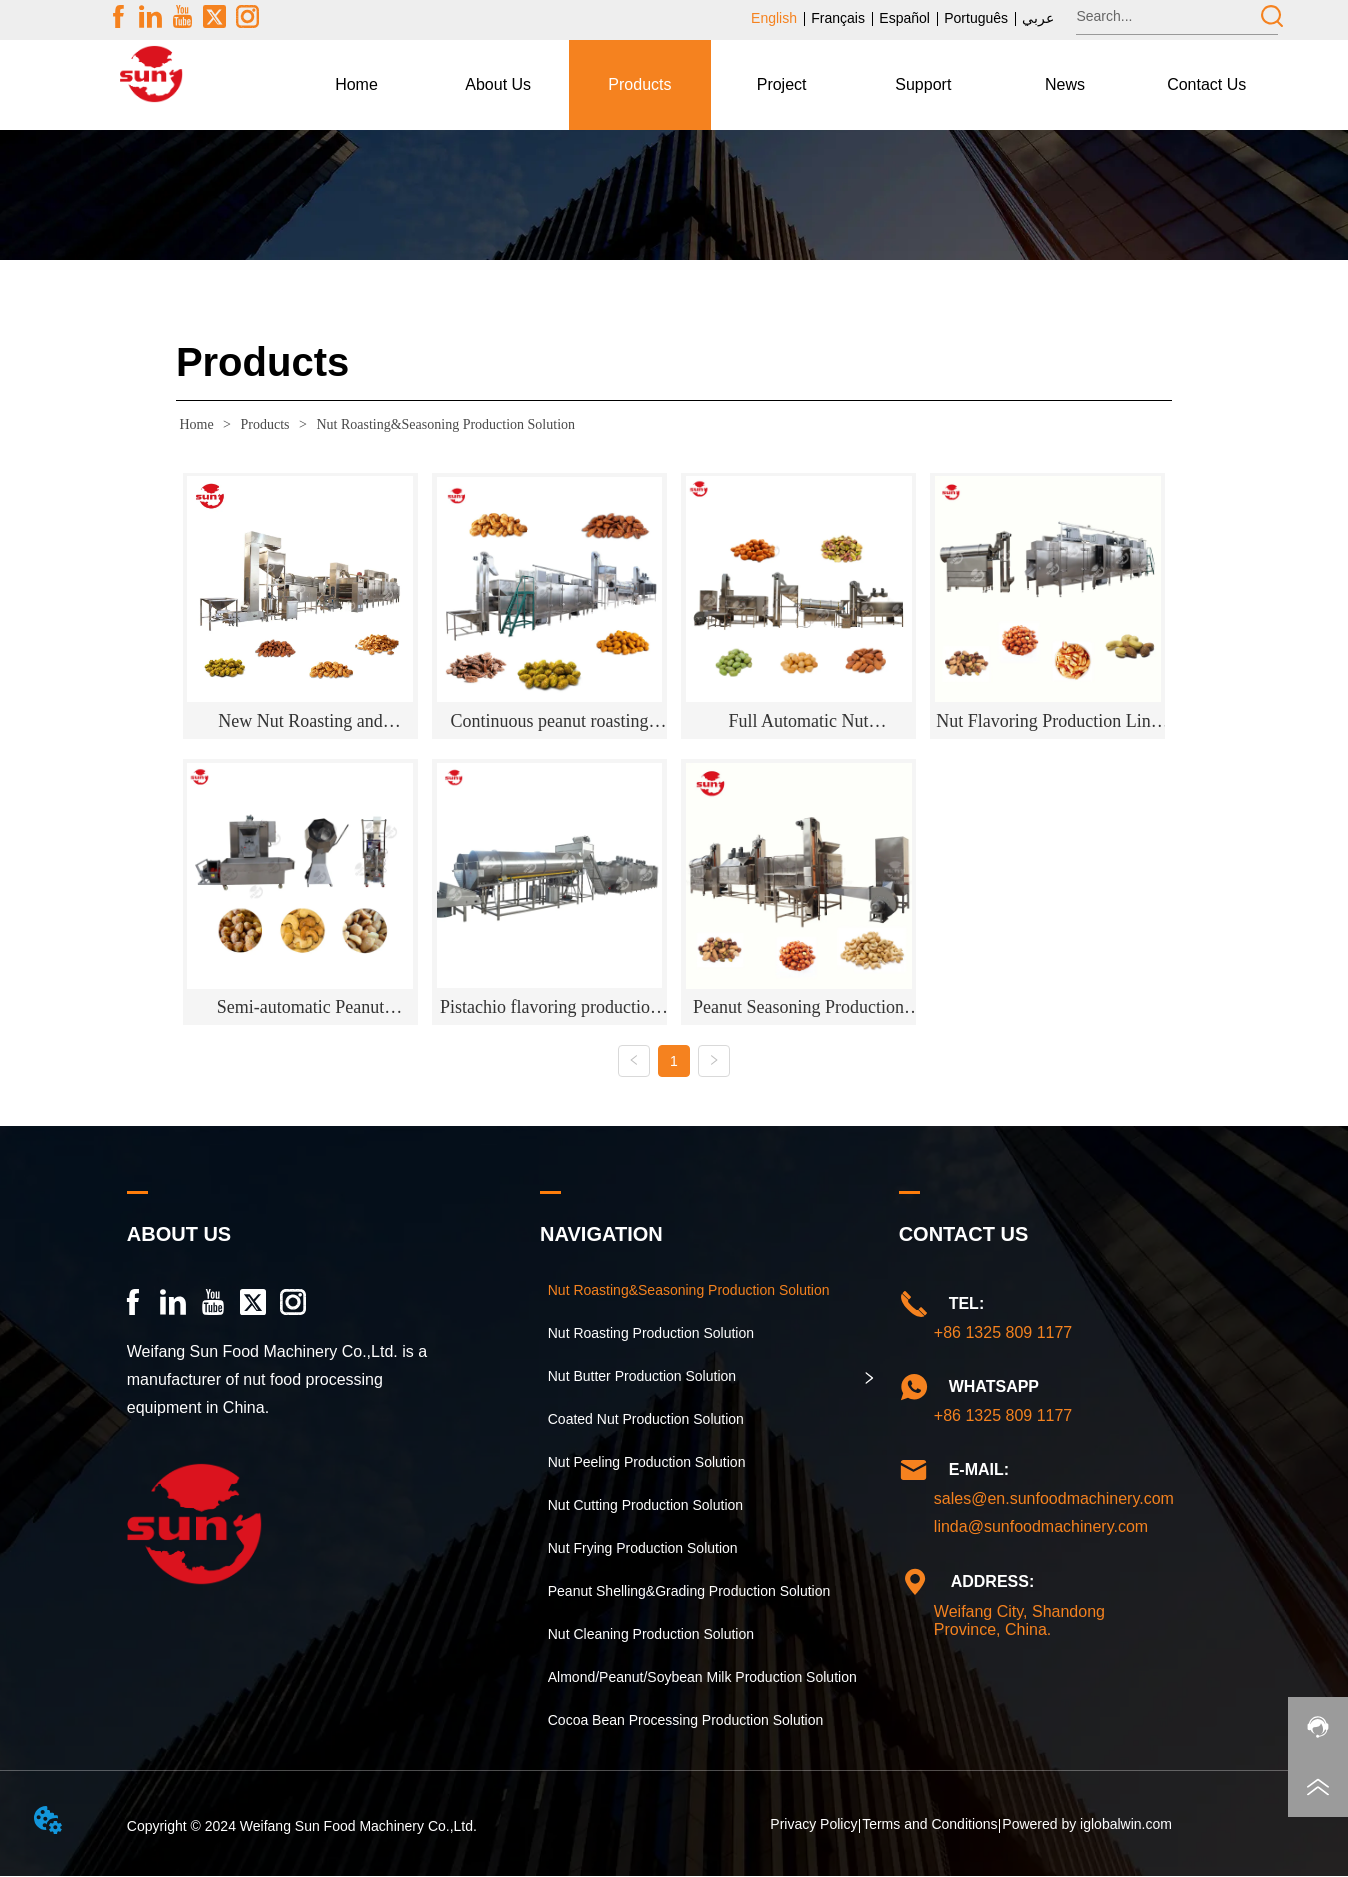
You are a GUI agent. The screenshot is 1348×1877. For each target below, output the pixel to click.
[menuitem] (498, 85)
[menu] (782, 85)
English (774, 18)
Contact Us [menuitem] (1206, 84)
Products (265, 424)
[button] (498, 85)
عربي (1038, 18)
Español (904, 18)
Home (196, 424)
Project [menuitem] (782, 84)
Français (838, 18)
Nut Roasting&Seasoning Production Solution (444, 424)
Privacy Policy (813, 1825)
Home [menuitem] (356, 84)
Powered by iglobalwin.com (1087, 1825)
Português (976, 18)
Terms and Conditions (929, 1825)
